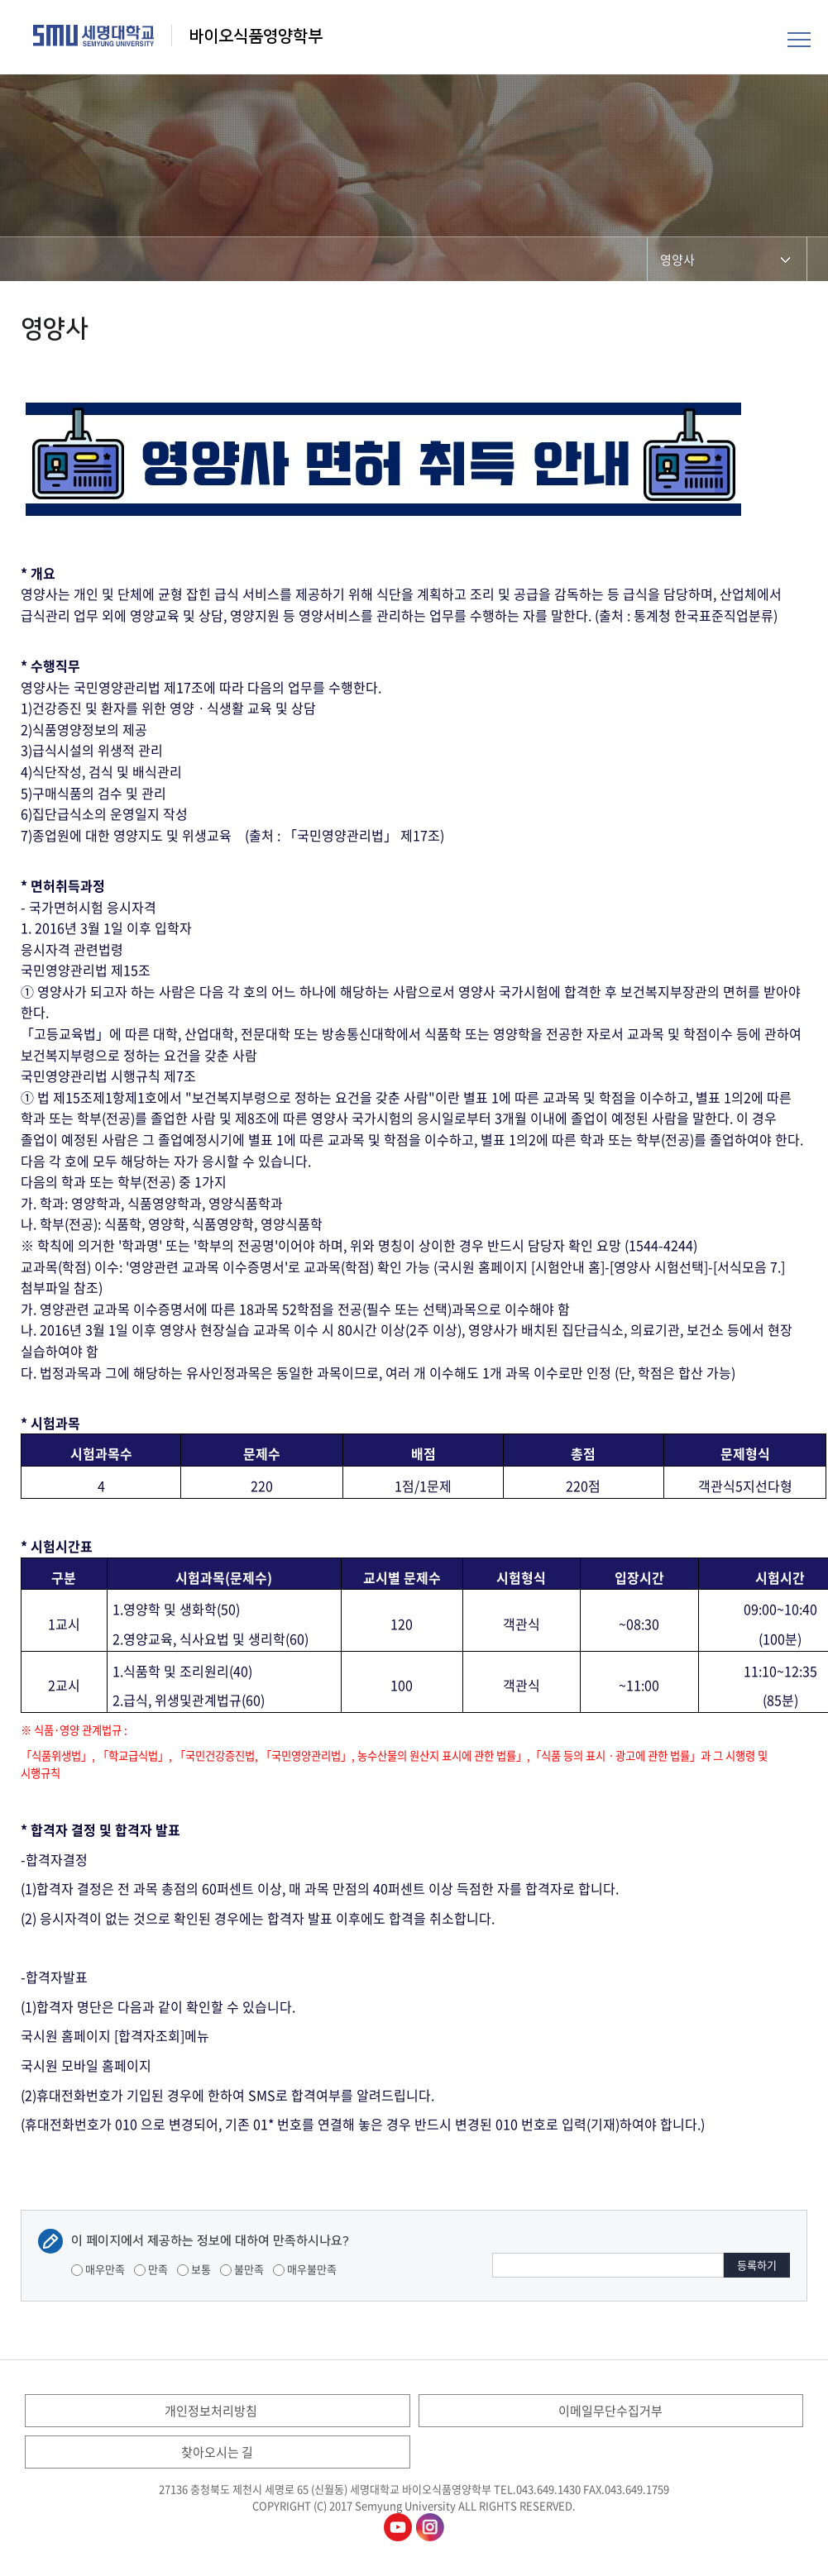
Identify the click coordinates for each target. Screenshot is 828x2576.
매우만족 (98, 2269)
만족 (151, 2269)
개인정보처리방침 (211, 2411)
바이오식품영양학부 (256, 36)
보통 (194, 2269)
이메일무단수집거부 (610, 2411)
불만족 (242, 2269)
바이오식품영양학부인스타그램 (430, 2527)
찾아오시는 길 (217, 2452)
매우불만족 (305, 2269)
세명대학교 (94, 35)
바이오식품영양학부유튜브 (398, 2527)
